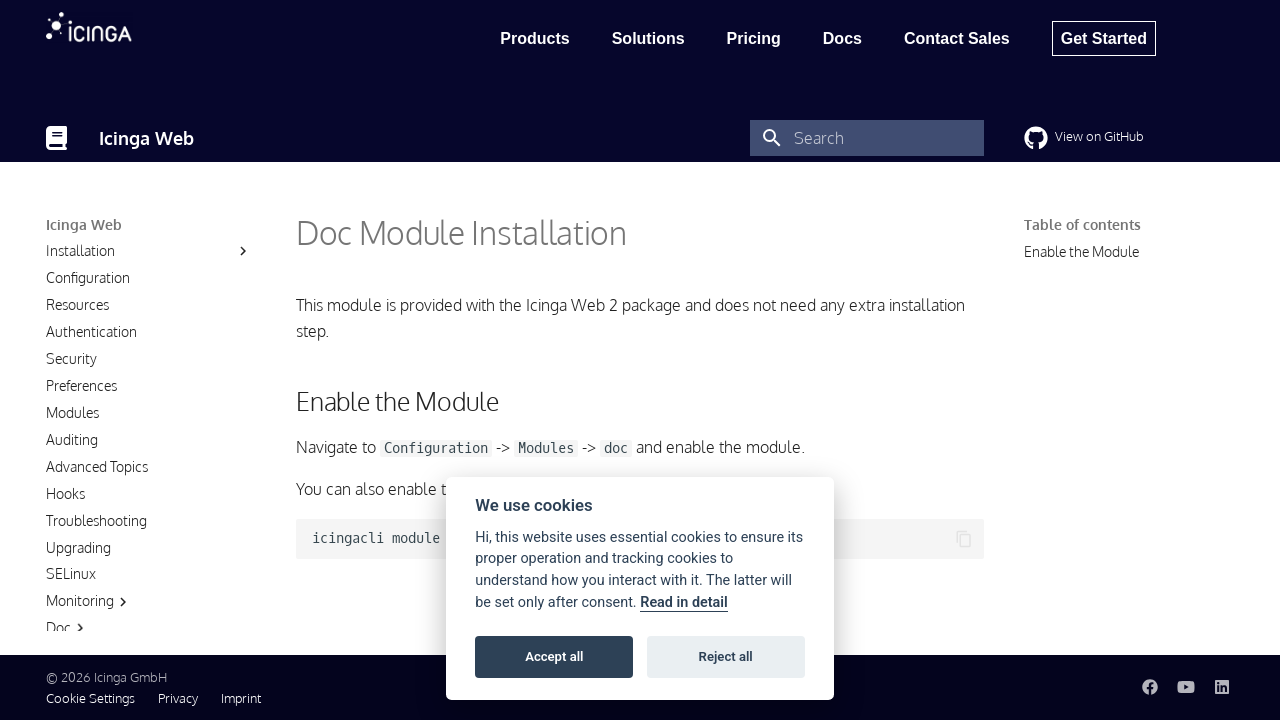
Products (534, 38)
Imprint (241, 698)
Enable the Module (1081, 251)
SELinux (71, 609)
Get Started (1104, 38)
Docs (842, 38)
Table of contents (1082, 224)
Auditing (72, 475)
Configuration (88, 313)
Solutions (648, 38)
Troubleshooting (96, 556)
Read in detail (684, 602)
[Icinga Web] (56, 138)
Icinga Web (84, 224)
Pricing (754, 38)
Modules (72, 448)
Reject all (726, 656)
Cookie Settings (90, 698)
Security (71, 394)
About (65, 259)
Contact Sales (957, 38)
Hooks (65, 529)
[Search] (867, 138)
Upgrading (78, 583)
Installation (80, 286)
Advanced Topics (97, 502)
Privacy (178, 698)
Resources (77, 340)
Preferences (81, 421)
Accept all (554, 656)
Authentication (91, 367)
